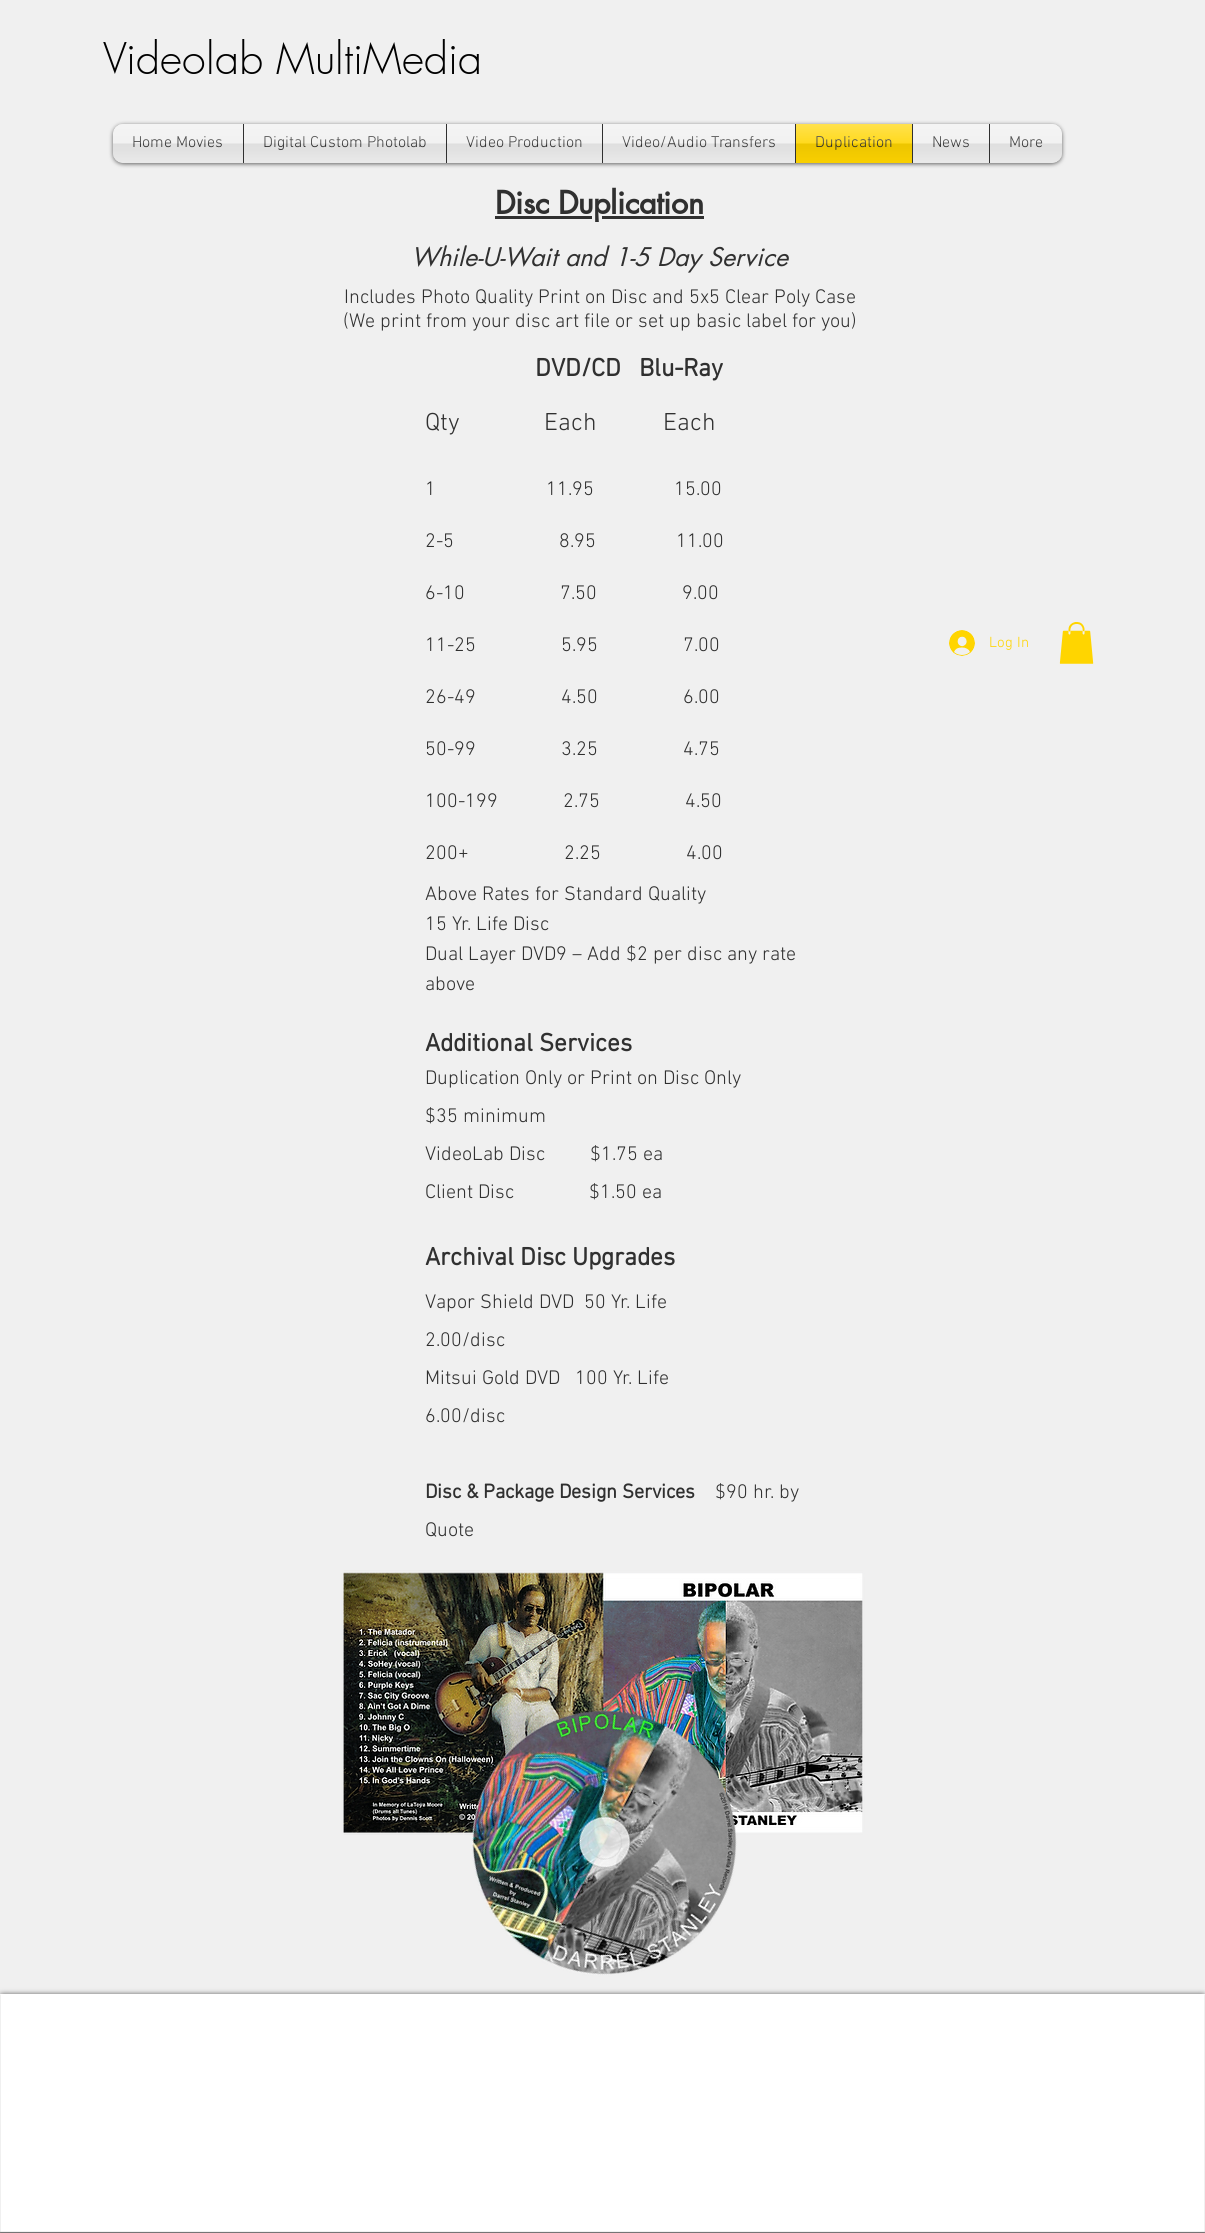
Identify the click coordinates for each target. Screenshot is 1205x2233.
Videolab (189, 58)
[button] (1076, 643)
